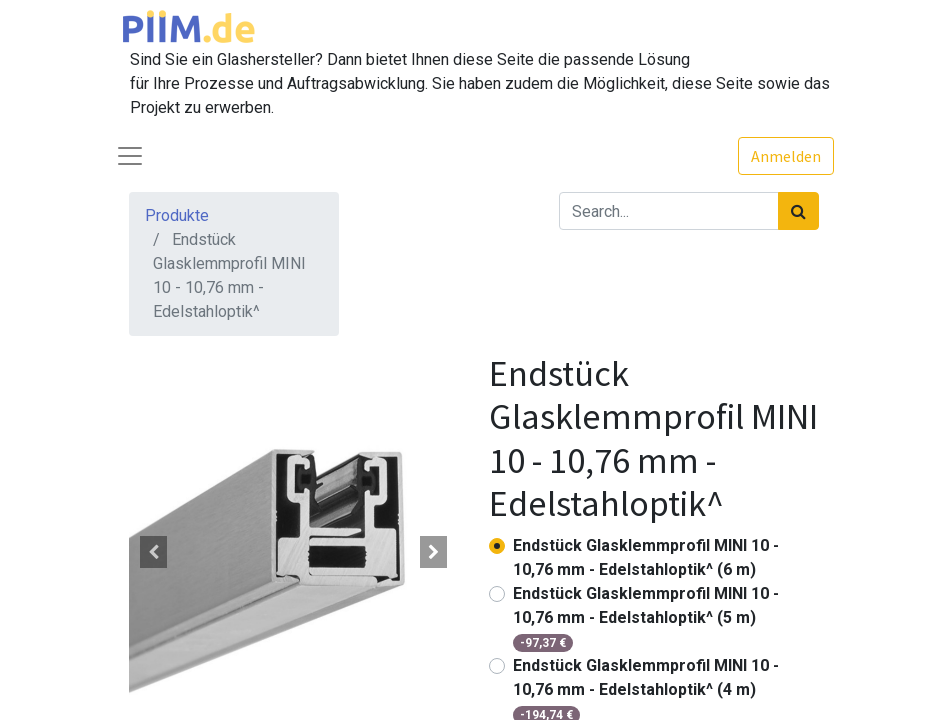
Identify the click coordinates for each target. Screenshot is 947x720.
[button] (154, 552)
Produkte (177, 215)
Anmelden (786, 156)
